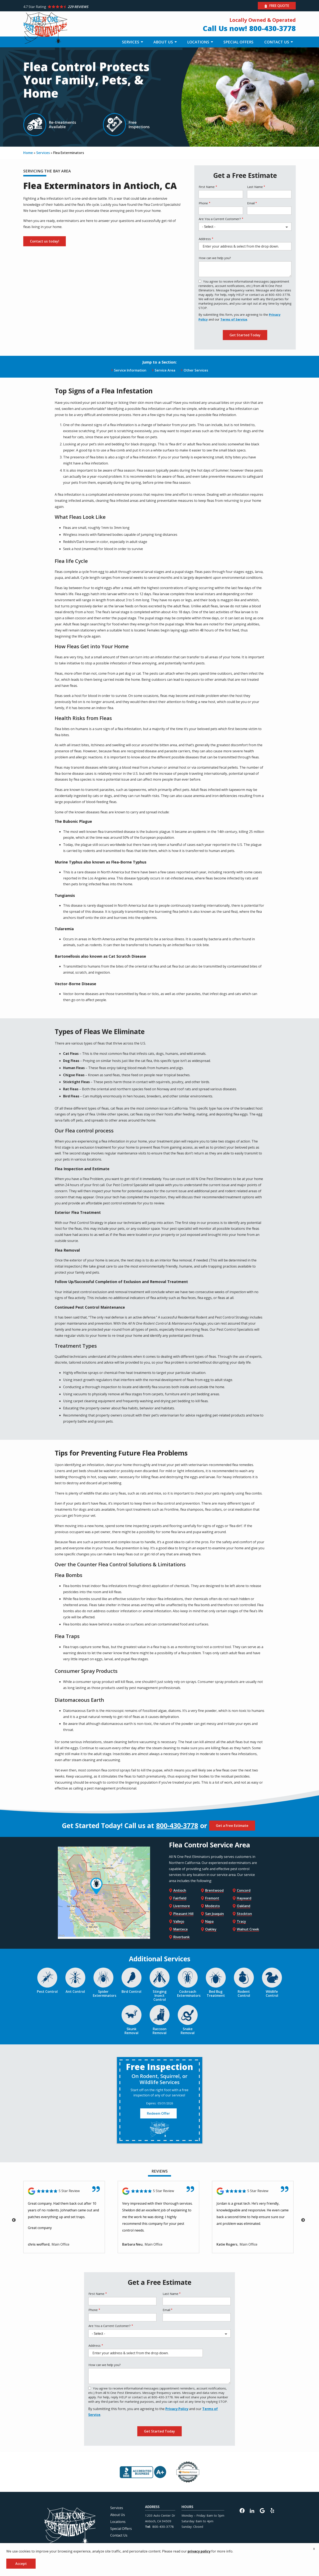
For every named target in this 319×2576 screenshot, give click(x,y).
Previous (14, 2220)
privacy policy (199, 2551)
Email (251, 203)
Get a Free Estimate (232, 1825)
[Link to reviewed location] (64, 2191)
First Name (207, 187)
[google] (262, 2510)
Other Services (196, 370)
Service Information (130, 370)
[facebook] (242, 2510)
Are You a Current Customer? (220, 219)
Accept (21, 2563)
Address (205, 239)
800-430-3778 (177, 1825)
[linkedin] (252, 2510)
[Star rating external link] (91, 6)
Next (303, 2220)
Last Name (255, 187)
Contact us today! (44, 241)
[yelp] (272, 2510)
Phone (203, 203)
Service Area (165, 370)
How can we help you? (215, 258)
